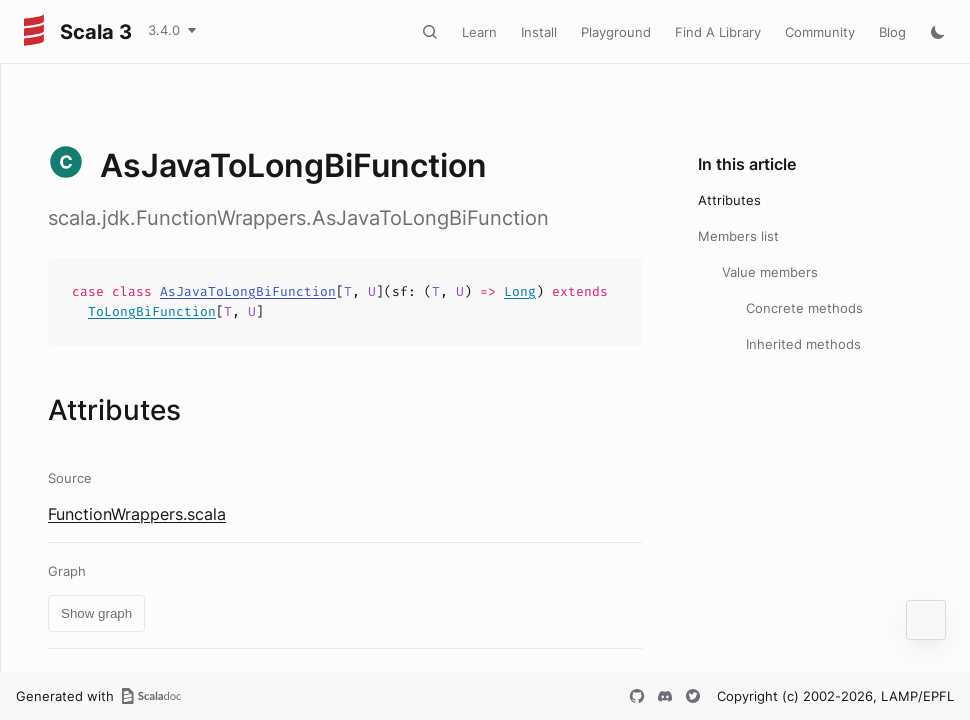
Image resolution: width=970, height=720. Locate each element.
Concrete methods (804, 308)
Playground (616, 32)
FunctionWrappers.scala (137, 514)
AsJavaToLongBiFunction (248, 291)
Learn (479, 32)
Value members (770, 272)
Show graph (96, 613)
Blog (892, 32)
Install (539, 32)
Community (820, 32)
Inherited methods (803, 344)
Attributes (729, 200)
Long (520, 291)
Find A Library (718, 32)
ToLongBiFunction (152, 311)
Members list (738, 236)
